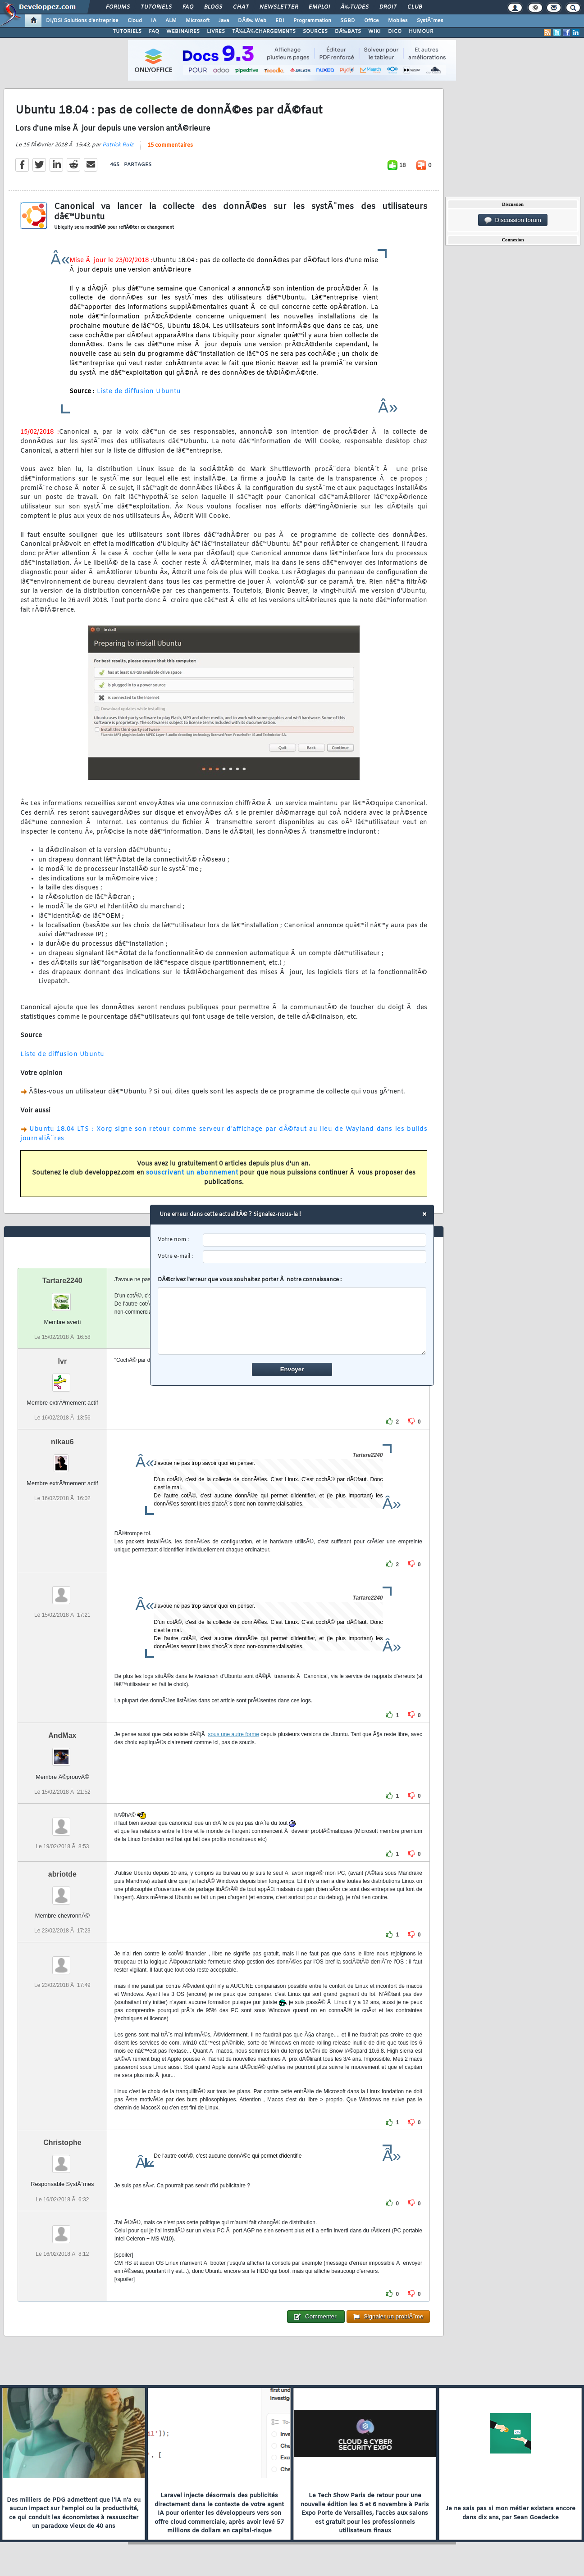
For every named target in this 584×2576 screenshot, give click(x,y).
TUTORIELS (127, 31)
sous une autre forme (233, 1734)
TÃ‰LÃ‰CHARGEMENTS (264, 31)
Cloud (135, 21)
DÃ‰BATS (348, 31)
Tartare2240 (62, 1280)
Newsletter (279, 7)
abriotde (62, 1874)
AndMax (62, 1735)
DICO (395, 31)
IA (153, 21)
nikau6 (62, 1442)
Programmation (312, 21)
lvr (62, 1361)
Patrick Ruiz (117, 145)
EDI (279, 21)
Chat (241, 7)
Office (371, 21)
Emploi (319, 7)
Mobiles (398, 21)
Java (224, 21)
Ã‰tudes (355, 7)
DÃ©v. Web (252, 21)
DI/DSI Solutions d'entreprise (82, 21)
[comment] (292, 1321)
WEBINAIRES (183, 31)
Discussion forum (512, 220)
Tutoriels (156, 7)
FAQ (188, 7)
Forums (118, 7)
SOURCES (315, 31)
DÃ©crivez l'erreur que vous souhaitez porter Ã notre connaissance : (292, 1315)
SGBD (347, 21)
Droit (388, 7)
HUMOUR (421, 31)
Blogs (213, 7)
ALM (171, 21)
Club (414, 7)
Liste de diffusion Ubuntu (138, 391)
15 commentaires (170, 145)
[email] (315, 1256)
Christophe (62, 2142)
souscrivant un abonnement (192, 1173)
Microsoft (198, 21)
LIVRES (216, 31)
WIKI (374, 31)
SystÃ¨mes (430, 21)
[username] (315, 1240)
